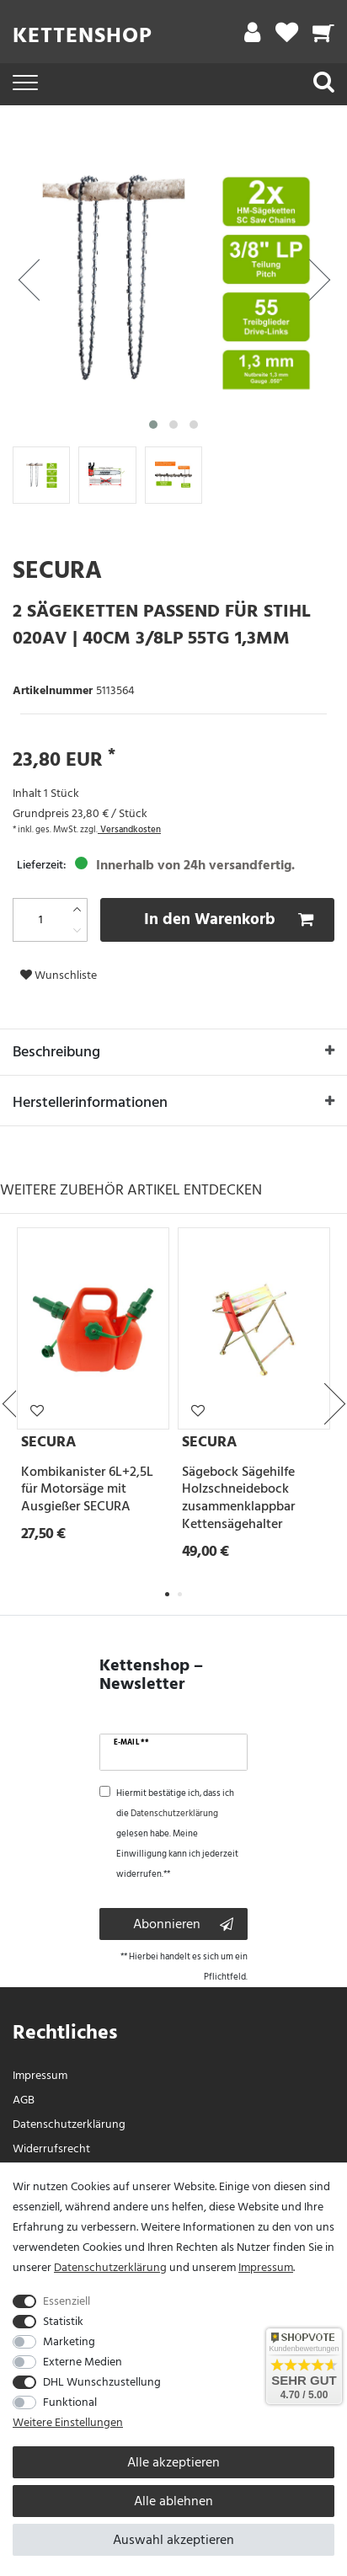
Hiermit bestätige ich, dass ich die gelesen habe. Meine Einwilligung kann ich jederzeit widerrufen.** (177, 1834)
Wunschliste (58, 975)
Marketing (69, 2341)
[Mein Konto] (252, 36)
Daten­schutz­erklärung (69, 2124)
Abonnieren (183, 1924)
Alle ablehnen (173, 2501)
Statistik (63, 2321)
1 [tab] (167, 1594)
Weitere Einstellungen (68, 2422)
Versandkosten (129, 829)
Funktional (70, 2402)
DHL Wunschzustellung (102, 2382)
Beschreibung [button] (173, 1053)
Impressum (40, 2075)
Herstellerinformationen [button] (173, 1104)
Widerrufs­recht (51, 2148)
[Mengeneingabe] (40, 920)
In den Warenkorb (228, 919)
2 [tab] (180, 1594)
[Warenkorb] (323, 36)
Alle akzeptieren (173, 2462)
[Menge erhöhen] (77, 909)
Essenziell (66, 2301)
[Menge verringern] (77, 930)
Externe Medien (82, 2361)
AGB (24, 2099)
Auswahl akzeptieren (173, 2540)
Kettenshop (82, 35)
